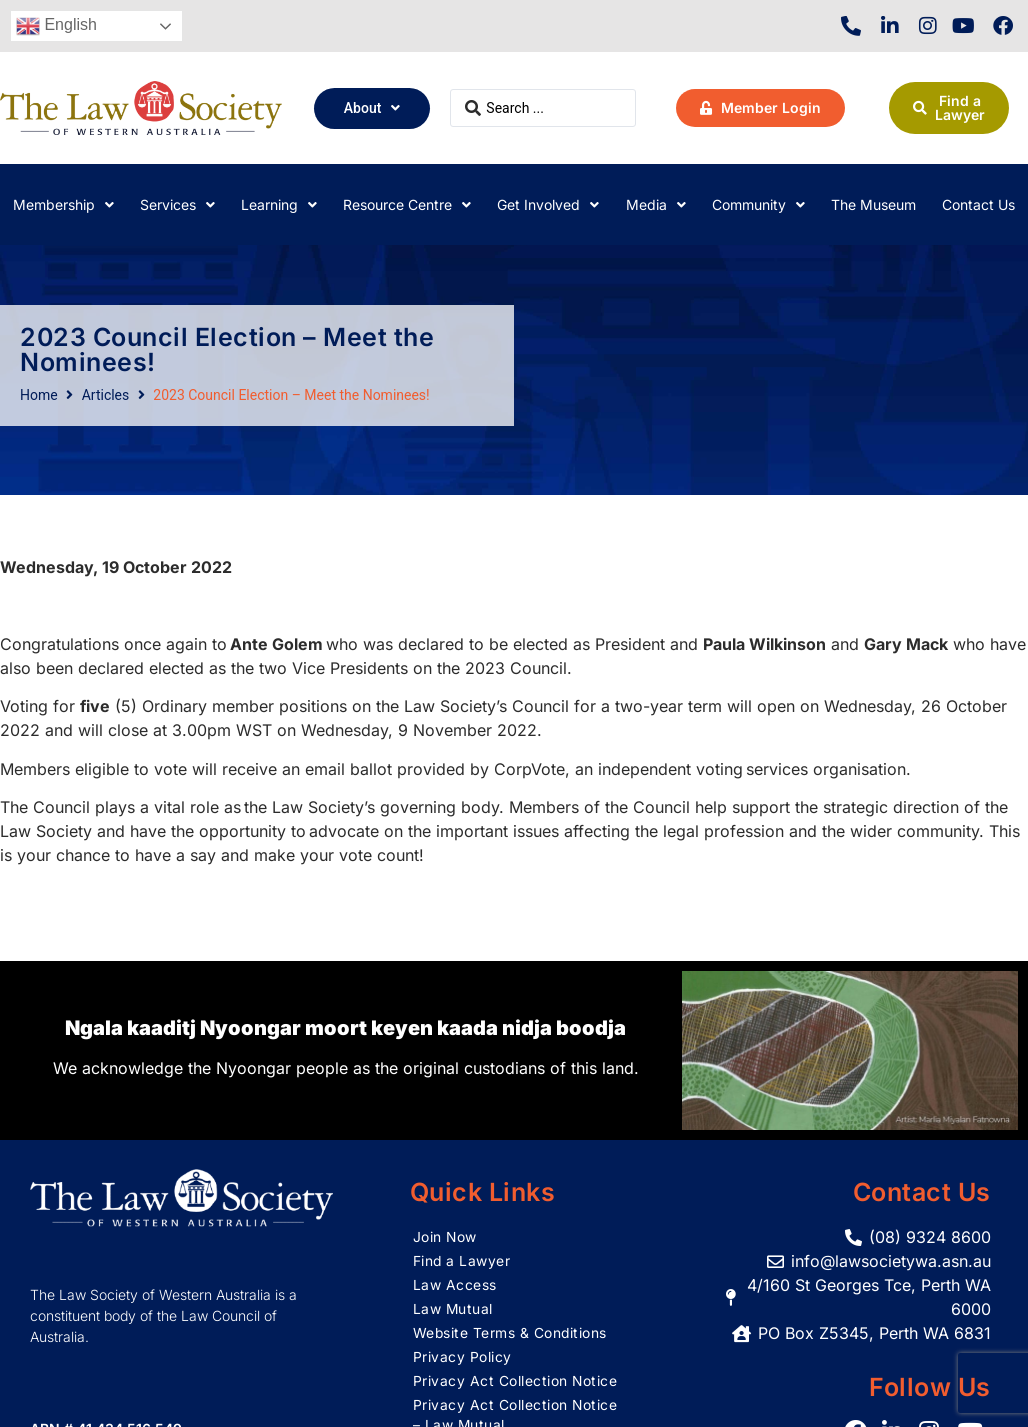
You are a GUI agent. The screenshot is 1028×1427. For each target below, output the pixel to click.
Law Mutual (453, 1308)
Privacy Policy (462, 1356)
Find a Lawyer (462, 1260)
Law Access (455, 1284)
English (56, 26)
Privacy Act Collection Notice (516, 1380)
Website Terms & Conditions (511, 1332)
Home (39, 395)
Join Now (445, 1236)
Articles (106, 395)
